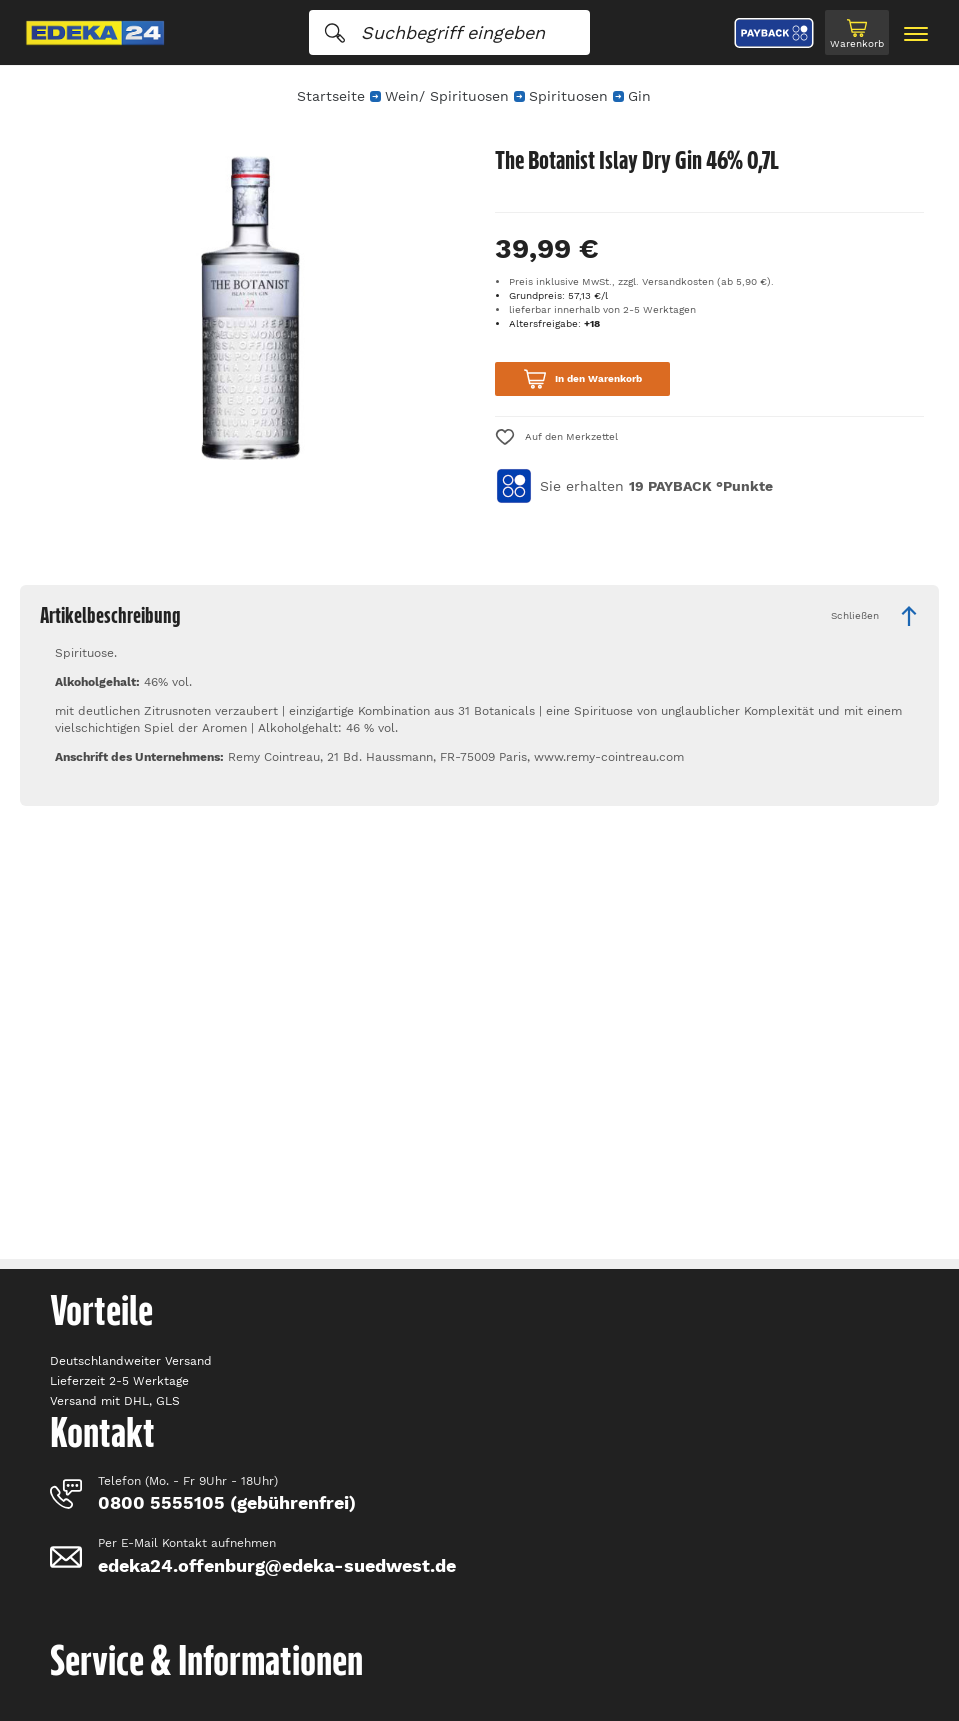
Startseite (331, 96)
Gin (639, 96)
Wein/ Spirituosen (447, 96)
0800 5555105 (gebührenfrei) (227, 1502)
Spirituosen (568, 96)
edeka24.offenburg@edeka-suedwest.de (277, 1565)
